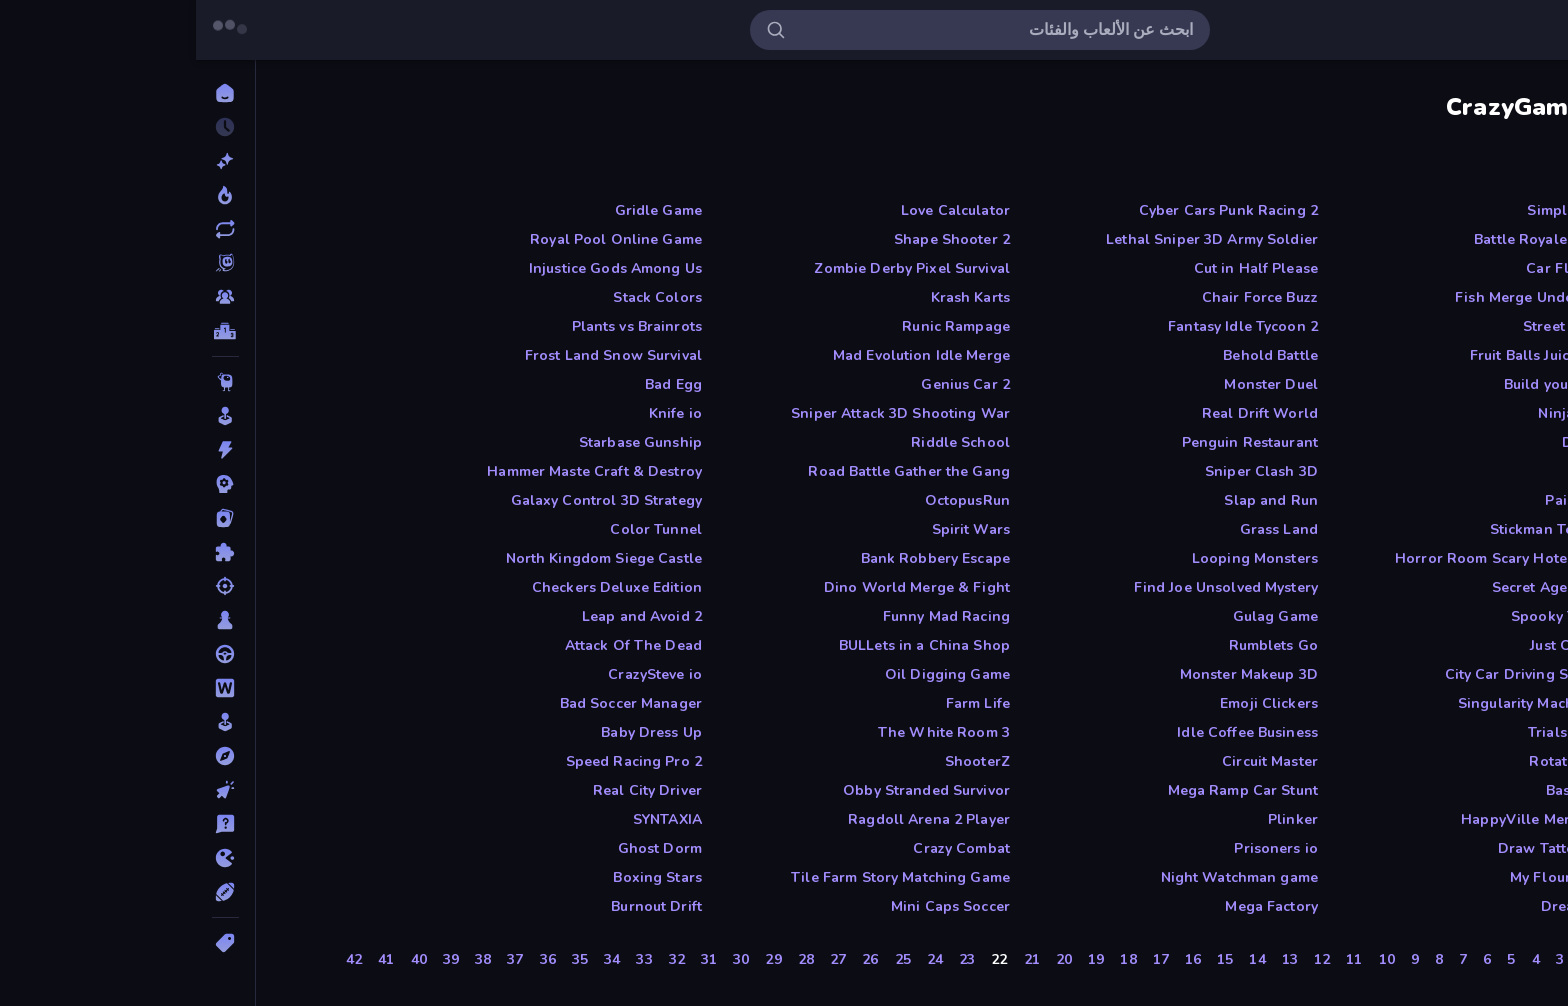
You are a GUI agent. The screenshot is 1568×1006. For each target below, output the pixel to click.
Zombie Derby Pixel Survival (716, 268)
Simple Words (1380, 210)
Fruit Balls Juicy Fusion (1352, 355)
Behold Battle (1074, 355)
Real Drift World (1064, 413)
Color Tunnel (460, 529)
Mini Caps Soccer (754, 906)
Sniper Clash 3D (1065, 471)
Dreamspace (1387, 906)
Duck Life (1398, 442)
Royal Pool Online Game (420, 239)
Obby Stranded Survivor (730, 790)
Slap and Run (1075, 500)
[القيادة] (29, 654)
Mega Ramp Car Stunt (1047, 790)
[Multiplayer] (29, 297)
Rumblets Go (1077, 645)
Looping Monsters (1059, 558)
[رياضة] (29, 892)
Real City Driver (451, 790)
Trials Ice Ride (1381, 732)
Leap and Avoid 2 (446, 616)
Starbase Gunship (444, 442)
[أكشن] (29, 450)
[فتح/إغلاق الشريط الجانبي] (1540, 30)
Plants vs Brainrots (441, 326)
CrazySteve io (459, 674)
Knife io (479, 413)
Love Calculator (759, 210)
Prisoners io (1080, 848)
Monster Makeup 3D (1053, 674)
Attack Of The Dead (437, 645)
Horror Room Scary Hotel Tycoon (1314, 558)
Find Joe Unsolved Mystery (1030, 587)
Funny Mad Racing (750, 616)
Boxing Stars (461, 877)
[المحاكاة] (29, 722)
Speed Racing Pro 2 (438, 761)
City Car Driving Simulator (1339, 674)
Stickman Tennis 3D (1362, 529)
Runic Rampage (760, 326)
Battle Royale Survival (1354, 239)
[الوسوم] (29, 943)
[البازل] (29, 552)
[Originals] (29, 263)
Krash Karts (774, 297)
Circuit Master (1074, 761)
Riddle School (764, 442)
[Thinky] (29, 382)
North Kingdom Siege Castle (408, 558)
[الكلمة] (29, 688)
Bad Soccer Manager (435, 703)
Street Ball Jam (1378, 326)
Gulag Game (1079, 616)
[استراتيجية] (29, 484)
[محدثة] (29, 229)
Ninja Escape (1386, 413)
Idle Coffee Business (1051, 732)
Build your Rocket (1369, 384)
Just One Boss (1382, 645)
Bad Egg (477, 384)
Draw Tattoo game (1366, 848)
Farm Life (782, 703)
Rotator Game (1381, 761)
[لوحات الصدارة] (29, 331)
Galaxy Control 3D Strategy (410, 500)
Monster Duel (1075, 384)
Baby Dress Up (455, 732)
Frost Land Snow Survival (417, 355)
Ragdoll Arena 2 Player (733, 819)
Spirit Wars (775, 529)
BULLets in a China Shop (728, 645)
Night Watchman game (1044, 877)
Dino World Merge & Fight (721, 587)
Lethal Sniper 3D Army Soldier (1016, 239)
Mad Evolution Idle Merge (725, 355)
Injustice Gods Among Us (419, 268)
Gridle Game (462, 210)
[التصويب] (29, 586)
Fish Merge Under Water (1344, 297)
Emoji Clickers (1073, 703)
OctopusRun (771, 500)
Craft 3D (1401, 471)
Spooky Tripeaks (1372, 616)
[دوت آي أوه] (29, 858)
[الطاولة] (29, 620)
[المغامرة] (29, 756)
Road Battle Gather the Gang (713, 471)
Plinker (1097, 819)
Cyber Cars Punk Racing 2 (1032, 210)
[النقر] (29, 790)
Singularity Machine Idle (1346, 703)
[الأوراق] (29, 518)
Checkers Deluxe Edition (421, 587)
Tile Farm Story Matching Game (704, 877)
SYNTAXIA (471, 819)
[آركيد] (29, 416)
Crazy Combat (765, 848)
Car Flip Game (1380, 268)
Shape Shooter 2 (756, 239)
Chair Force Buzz (1064, 297)
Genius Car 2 (769, 384)
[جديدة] (29, 161)
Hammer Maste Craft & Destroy (398, 471)
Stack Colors (461, 297)
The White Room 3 (748, 732)
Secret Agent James (1363, 587)
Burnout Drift (460, 906)
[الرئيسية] (29, 93)
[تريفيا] (29, 824)
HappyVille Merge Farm (1347, 819)
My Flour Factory (1372, 877)
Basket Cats (1390, 790)
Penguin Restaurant (1054, 442)
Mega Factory (1075, 906)
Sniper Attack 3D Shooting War (704, 413)
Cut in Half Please (1060, 268)
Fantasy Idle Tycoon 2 (1047, 326)
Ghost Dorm (464, 848)
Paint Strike (1389, 500)
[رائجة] (29, 195)
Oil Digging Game (751, 674)
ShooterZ (781, 761)
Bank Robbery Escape (740, 558)
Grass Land (1083, 529)
